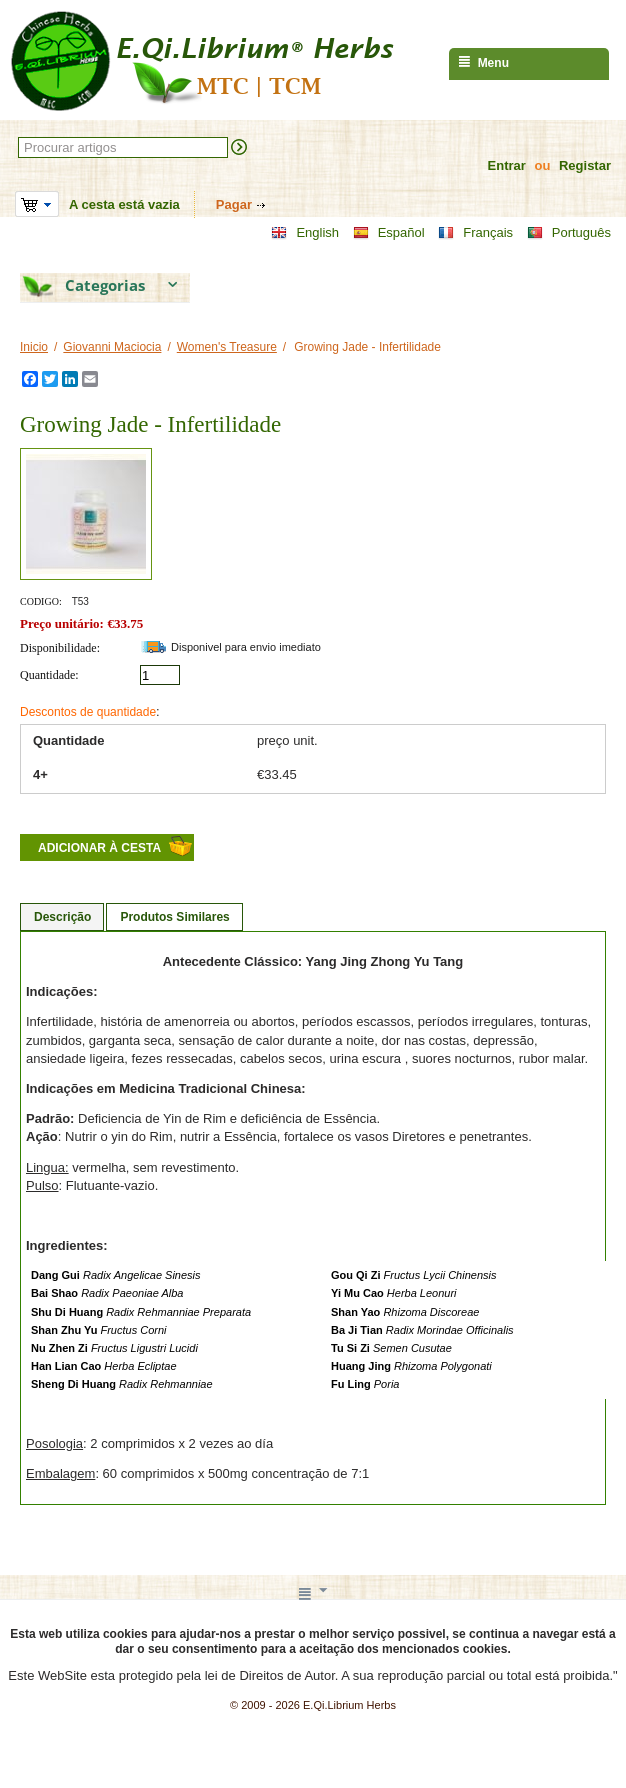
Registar (585, 165)
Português (569, 233)
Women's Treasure (227, 347)
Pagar (234, 204)
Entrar (507, 165)
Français (475, 233)
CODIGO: (41, 601)
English (305, 233)
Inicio (34, 347)
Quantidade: (49, 675)
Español (389, 233)
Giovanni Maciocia (112, 347)
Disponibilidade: (60, 648)
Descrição (62, 917)
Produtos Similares (174, 917)
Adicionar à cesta (99, 848)
